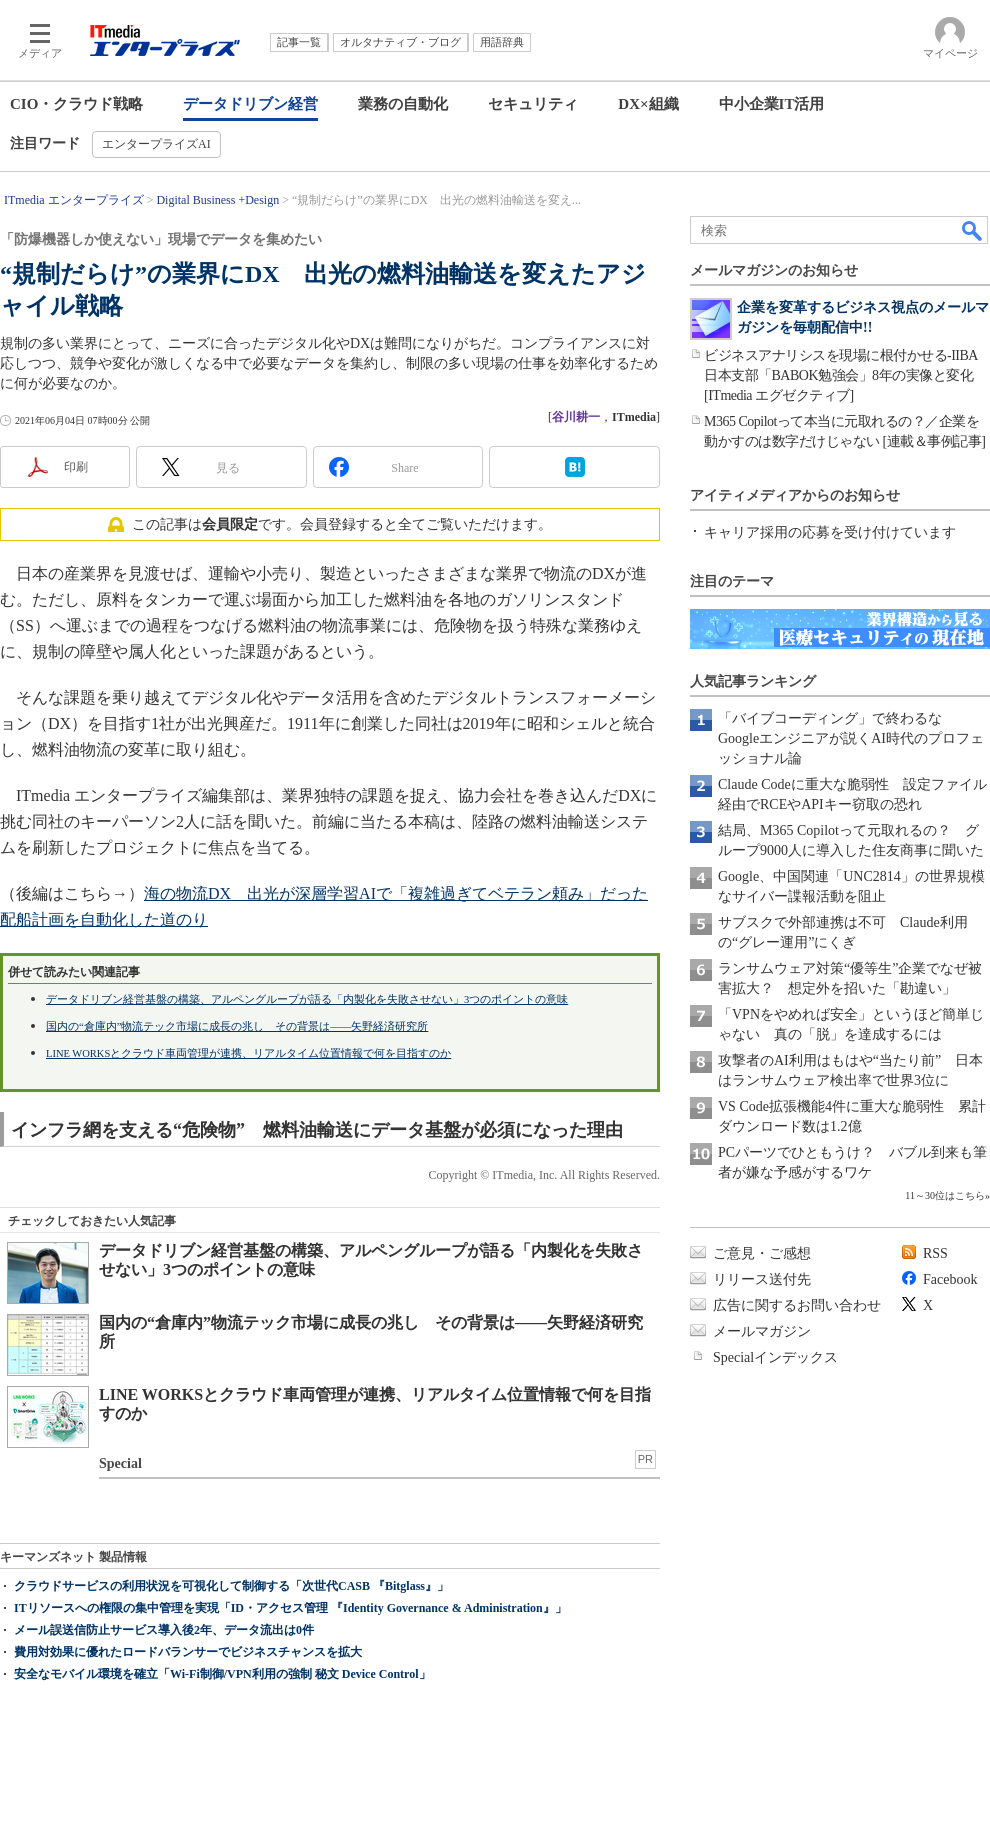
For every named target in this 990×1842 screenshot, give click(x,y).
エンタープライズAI (156, 144)
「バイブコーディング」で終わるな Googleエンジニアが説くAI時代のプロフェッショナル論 (851, 738)
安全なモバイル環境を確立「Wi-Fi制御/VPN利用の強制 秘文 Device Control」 (222, 1674)
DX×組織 (648, 104)
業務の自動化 (403, 104)
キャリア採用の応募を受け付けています (830, 532)
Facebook (950, 1279)
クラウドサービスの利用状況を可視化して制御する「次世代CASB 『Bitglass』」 (231, 1586)
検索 (973, 230)
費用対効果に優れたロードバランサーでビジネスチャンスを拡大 (188, 1652)
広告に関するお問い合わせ (797, 1305)
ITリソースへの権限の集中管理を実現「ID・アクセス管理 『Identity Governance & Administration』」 (290, 1608)
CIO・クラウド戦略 (76, 104)
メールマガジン (762, 1331)
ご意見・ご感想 (762, 1253)
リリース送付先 (762, 1279)
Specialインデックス (775, 1357)
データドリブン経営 (250, 104)
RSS (935, 1253)
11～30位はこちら (945, 1195)
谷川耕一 (576, 417)
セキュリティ (533, 104)
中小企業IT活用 (772, 104)
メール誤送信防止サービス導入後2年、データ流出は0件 (164, 1630)
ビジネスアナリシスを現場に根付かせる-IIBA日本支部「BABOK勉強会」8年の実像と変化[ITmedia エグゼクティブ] (841, 375)
